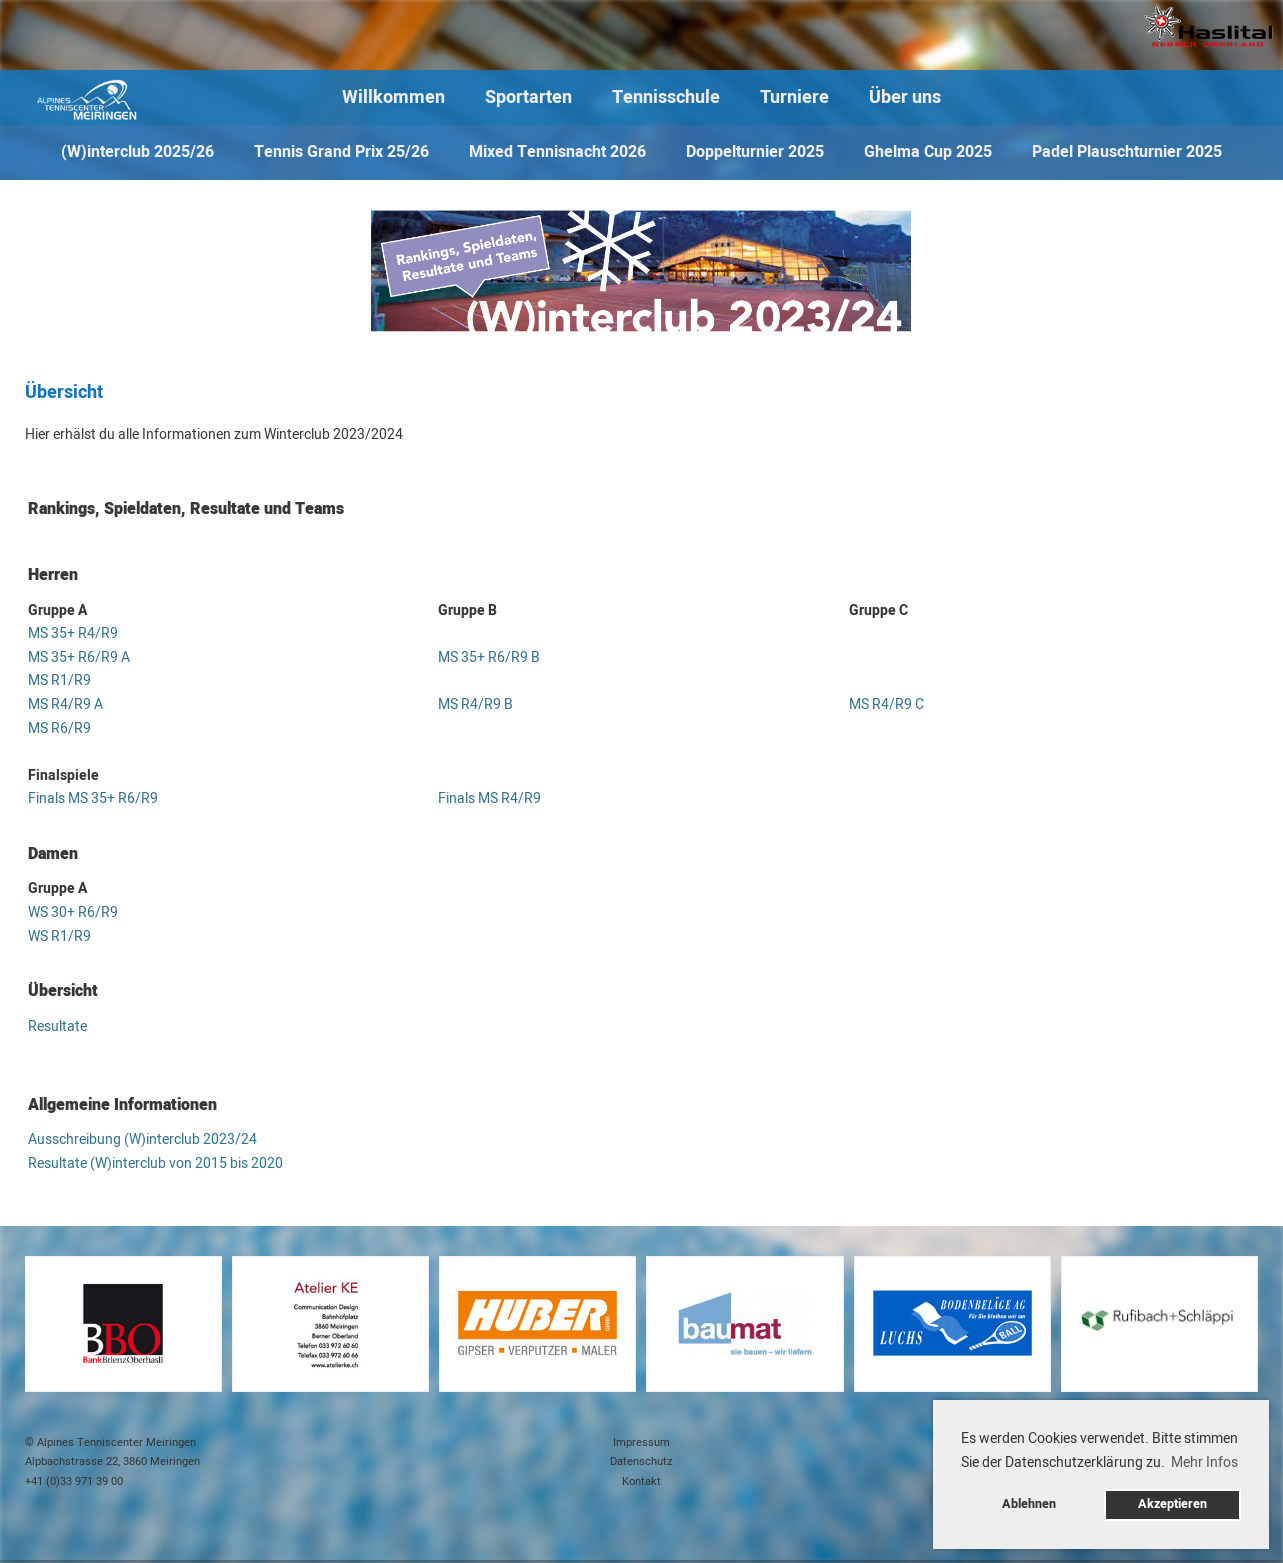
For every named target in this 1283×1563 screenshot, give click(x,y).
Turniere (794, 97)
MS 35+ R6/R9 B (489, 657)
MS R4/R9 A (65, 704)
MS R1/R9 (59, 680)
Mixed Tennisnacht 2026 (557, 152)
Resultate (57, 1026)
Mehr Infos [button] (1204, 1462)
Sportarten (528, 97)
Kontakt (641, 1481)
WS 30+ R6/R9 (73, 912)
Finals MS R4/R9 (489, 798)
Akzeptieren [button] (1172, 1504)
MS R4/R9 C (886, 704)
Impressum (641, 1442)
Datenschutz (641, 1461)
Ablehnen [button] (1029, 1504)
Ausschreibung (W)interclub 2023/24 (142, 1139)
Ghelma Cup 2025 (928, 152)
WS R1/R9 (59, 936)
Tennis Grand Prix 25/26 (341, 152)
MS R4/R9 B (475, 704)
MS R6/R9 (59, 728)
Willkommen (393, 97)
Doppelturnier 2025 (755, 152)
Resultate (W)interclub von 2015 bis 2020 (155, 1163)
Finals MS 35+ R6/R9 (93, 798)
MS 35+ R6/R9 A (79, 657)
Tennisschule (666, 97)
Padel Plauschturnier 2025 (1127, 152)
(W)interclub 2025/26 (137, 152)
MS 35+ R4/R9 (73, 633)
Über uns (905, 97)
